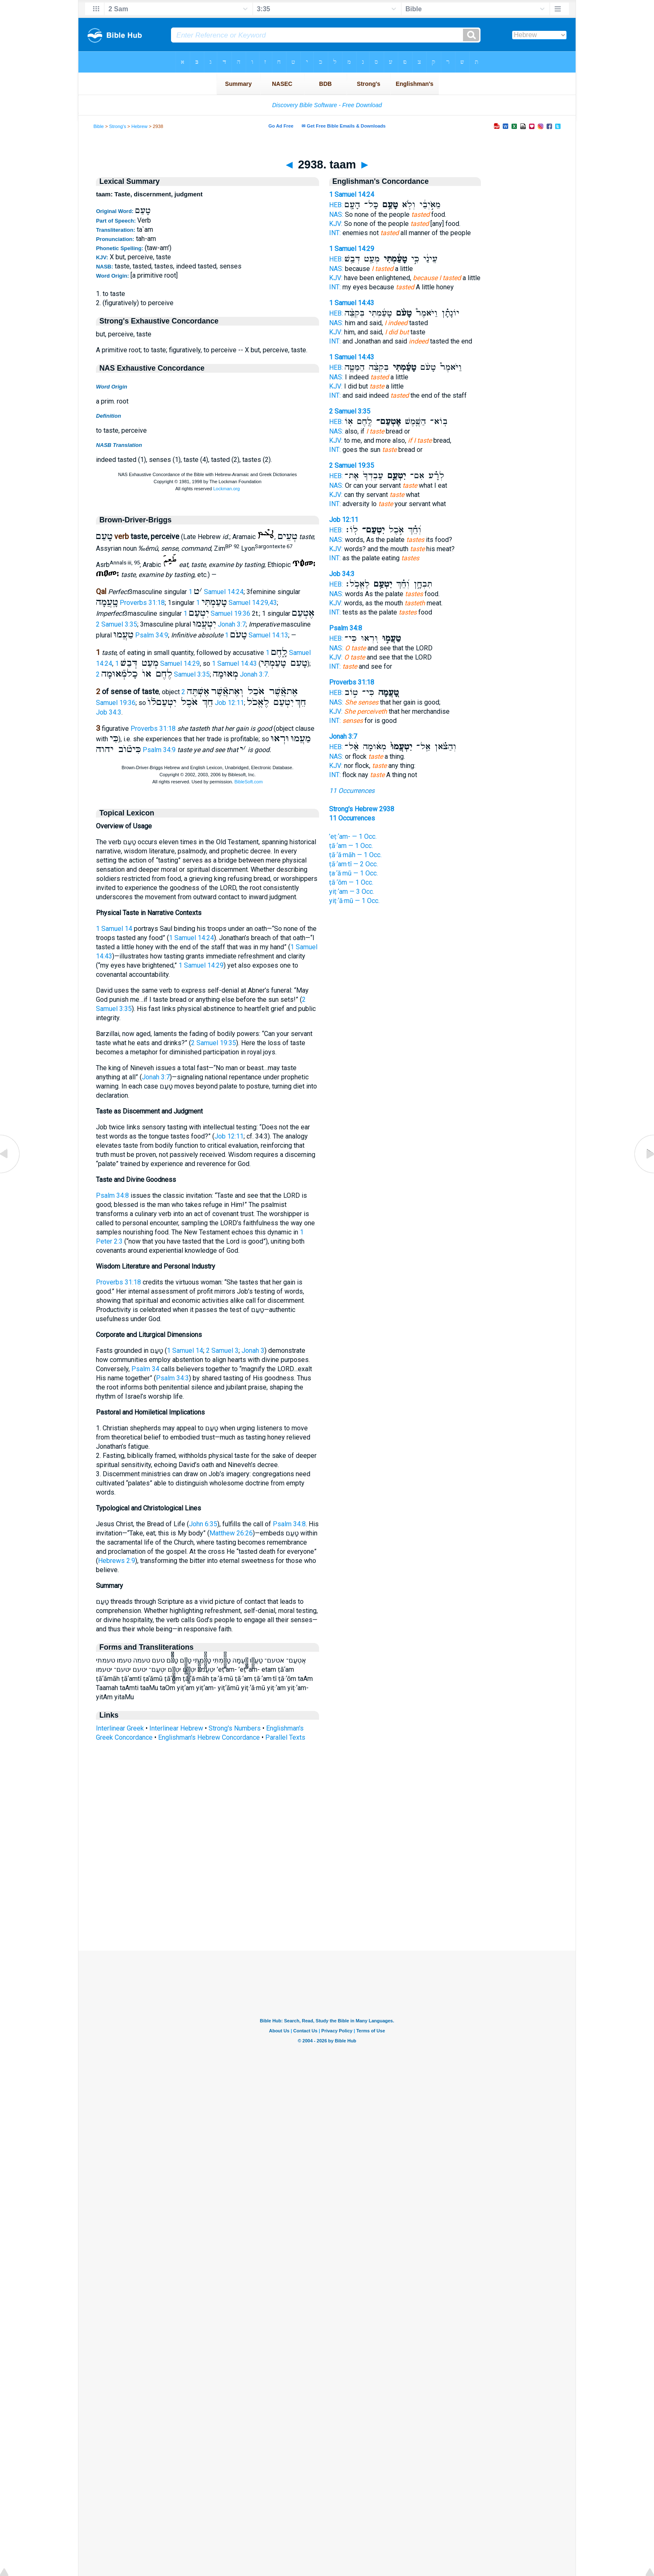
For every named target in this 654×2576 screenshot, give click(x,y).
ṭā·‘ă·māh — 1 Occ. (355, 855)
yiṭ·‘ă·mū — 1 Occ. (354, 901)
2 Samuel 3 (222, 1350)
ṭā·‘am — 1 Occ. (351, 846)
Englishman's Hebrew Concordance (209, 1737)
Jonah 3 (252, 1350)
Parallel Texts (285, 1737)
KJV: (335, 224)
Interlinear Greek (120, 1728)
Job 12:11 (229, 703)
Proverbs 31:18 (142, 603)
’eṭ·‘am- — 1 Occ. (353, 836)
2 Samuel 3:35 (116, 624)
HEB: (336, 205)
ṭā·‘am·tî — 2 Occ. (353, 864)
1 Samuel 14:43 (234, 663)
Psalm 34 (145, 1369)
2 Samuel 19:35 (213, 1043)
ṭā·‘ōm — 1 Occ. (351, 882)
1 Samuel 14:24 (216, 592)
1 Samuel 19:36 (217, 613)
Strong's (117, 126)
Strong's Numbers (235, 1728)
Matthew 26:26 (231, 1533)
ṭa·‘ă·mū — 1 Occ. (353, 873)
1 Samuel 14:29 (201, 965)
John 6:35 (203, 1524)
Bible (98, 126)
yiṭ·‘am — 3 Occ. (351, 891)
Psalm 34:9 (151, 635)
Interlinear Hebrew (176, 1728)
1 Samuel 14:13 (256, 635)
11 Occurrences (352, 791)
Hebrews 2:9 (116, 1561)
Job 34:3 (108, 712)
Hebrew (139, 126)
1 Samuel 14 (114, 929)
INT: (335, 233)
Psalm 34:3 (172, 1378)
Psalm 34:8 (112, 1195)
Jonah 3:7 (232, 624)
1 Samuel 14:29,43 (236, 603)
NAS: (336, 214)
